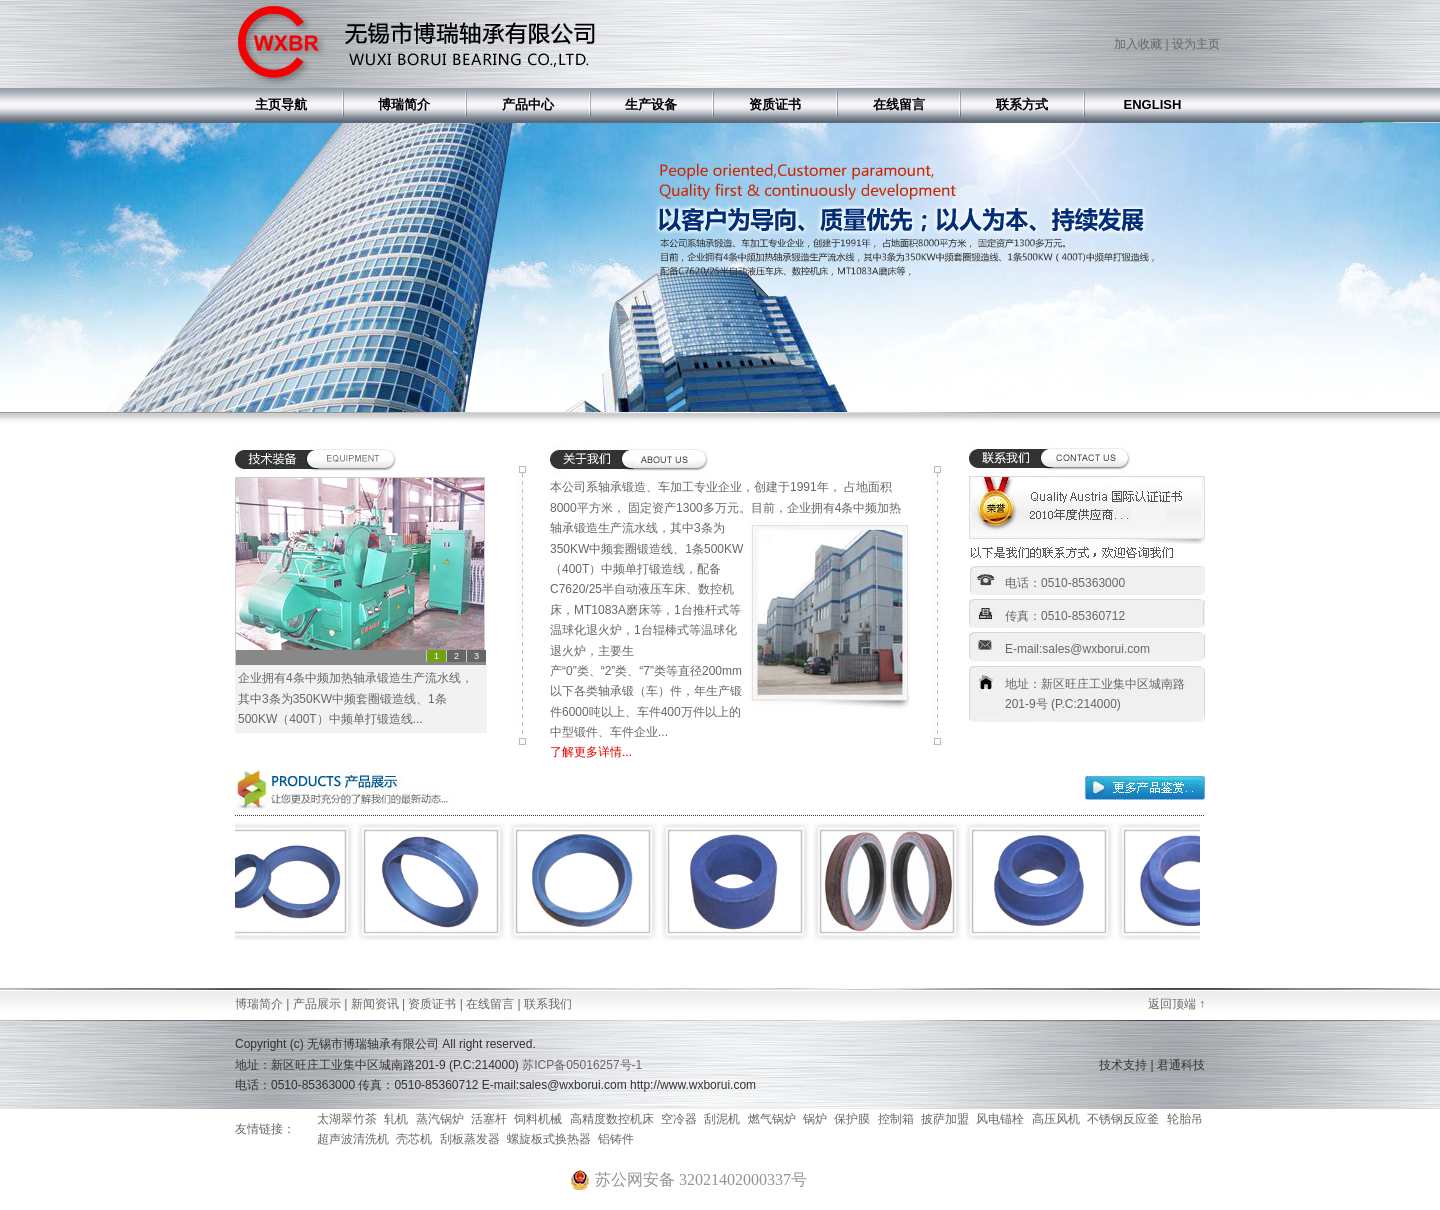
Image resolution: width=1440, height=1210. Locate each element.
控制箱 (896, 1119)
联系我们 (548, 1004)
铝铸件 (616, 1139)
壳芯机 (414, 1139)
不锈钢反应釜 (1123, 1119)
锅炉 (815, 1119)
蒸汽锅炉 (440, 1119)
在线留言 (490, 1004)
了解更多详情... (591, 752)
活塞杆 (489, 1119)
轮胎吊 (1185, 1119)
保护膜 (852, 1119)
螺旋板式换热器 (549, 1139)
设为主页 (1196, 44)
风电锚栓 (1000, 1119)
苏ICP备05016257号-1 (582, 1065)
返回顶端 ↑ (1176, 1004)
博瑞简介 (259, 1004)
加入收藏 (1138, 44)
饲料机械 (538, 1119)
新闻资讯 (375, 1004)
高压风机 (1056, 1119)
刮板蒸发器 (470, 1139)
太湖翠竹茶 (347, 1119)
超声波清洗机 (353, 1139)
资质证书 (432, 1004)
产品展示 (317, 1004)
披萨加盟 (945, 1119)
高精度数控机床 (612, 1119)
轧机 (396, 1119)
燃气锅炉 (772, 1119)
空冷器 (679, 1119)
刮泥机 (722, 1119)
